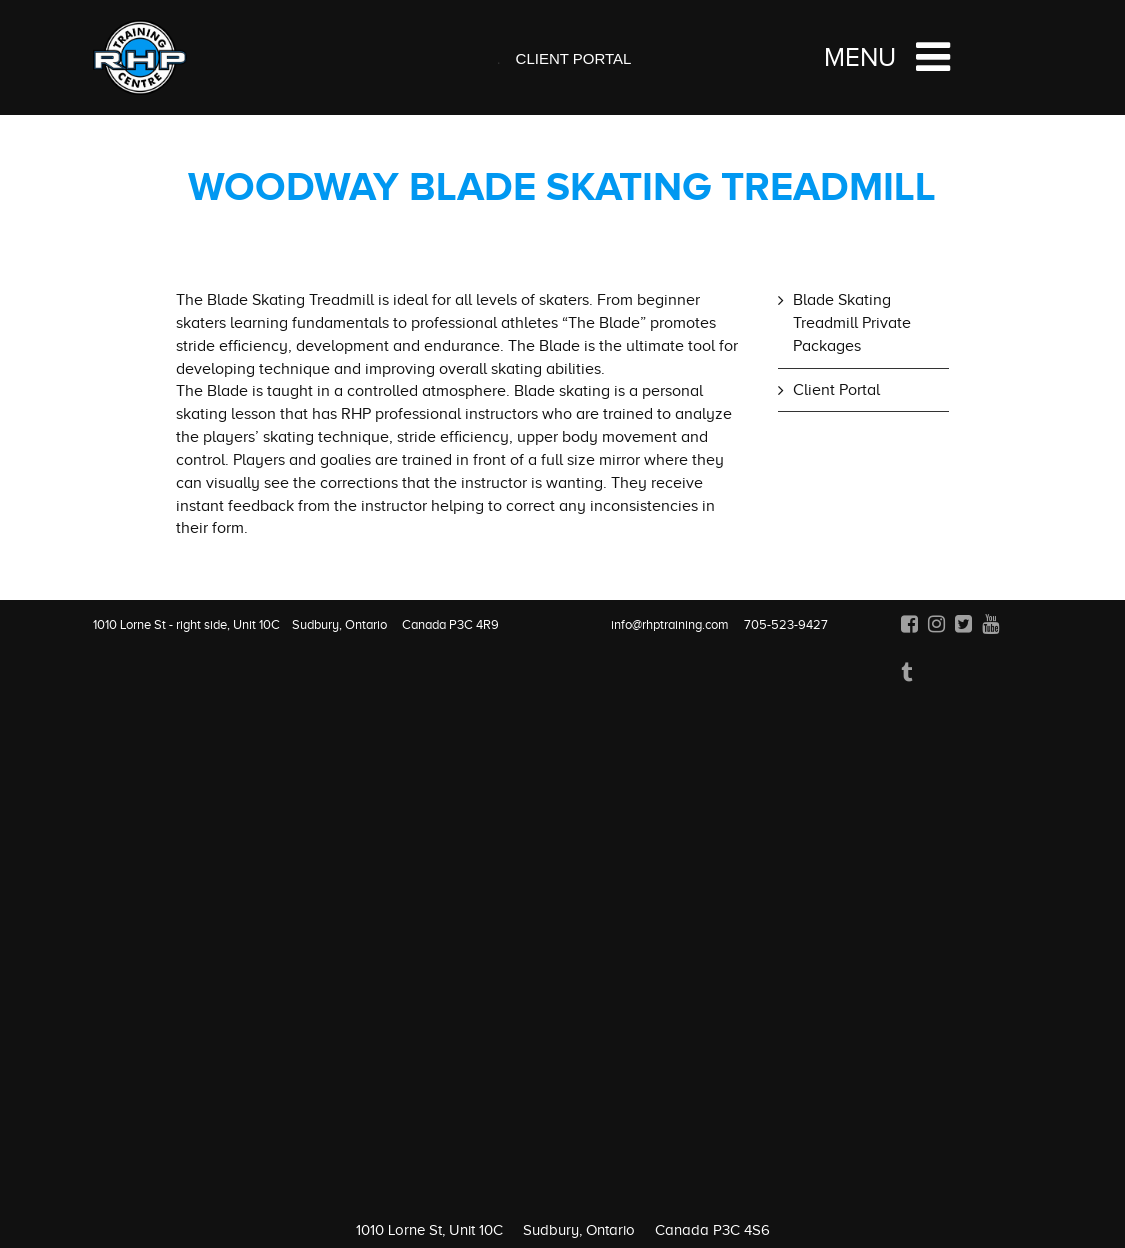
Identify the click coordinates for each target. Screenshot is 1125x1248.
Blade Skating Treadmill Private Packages (852, 323)
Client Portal (574, 58)
